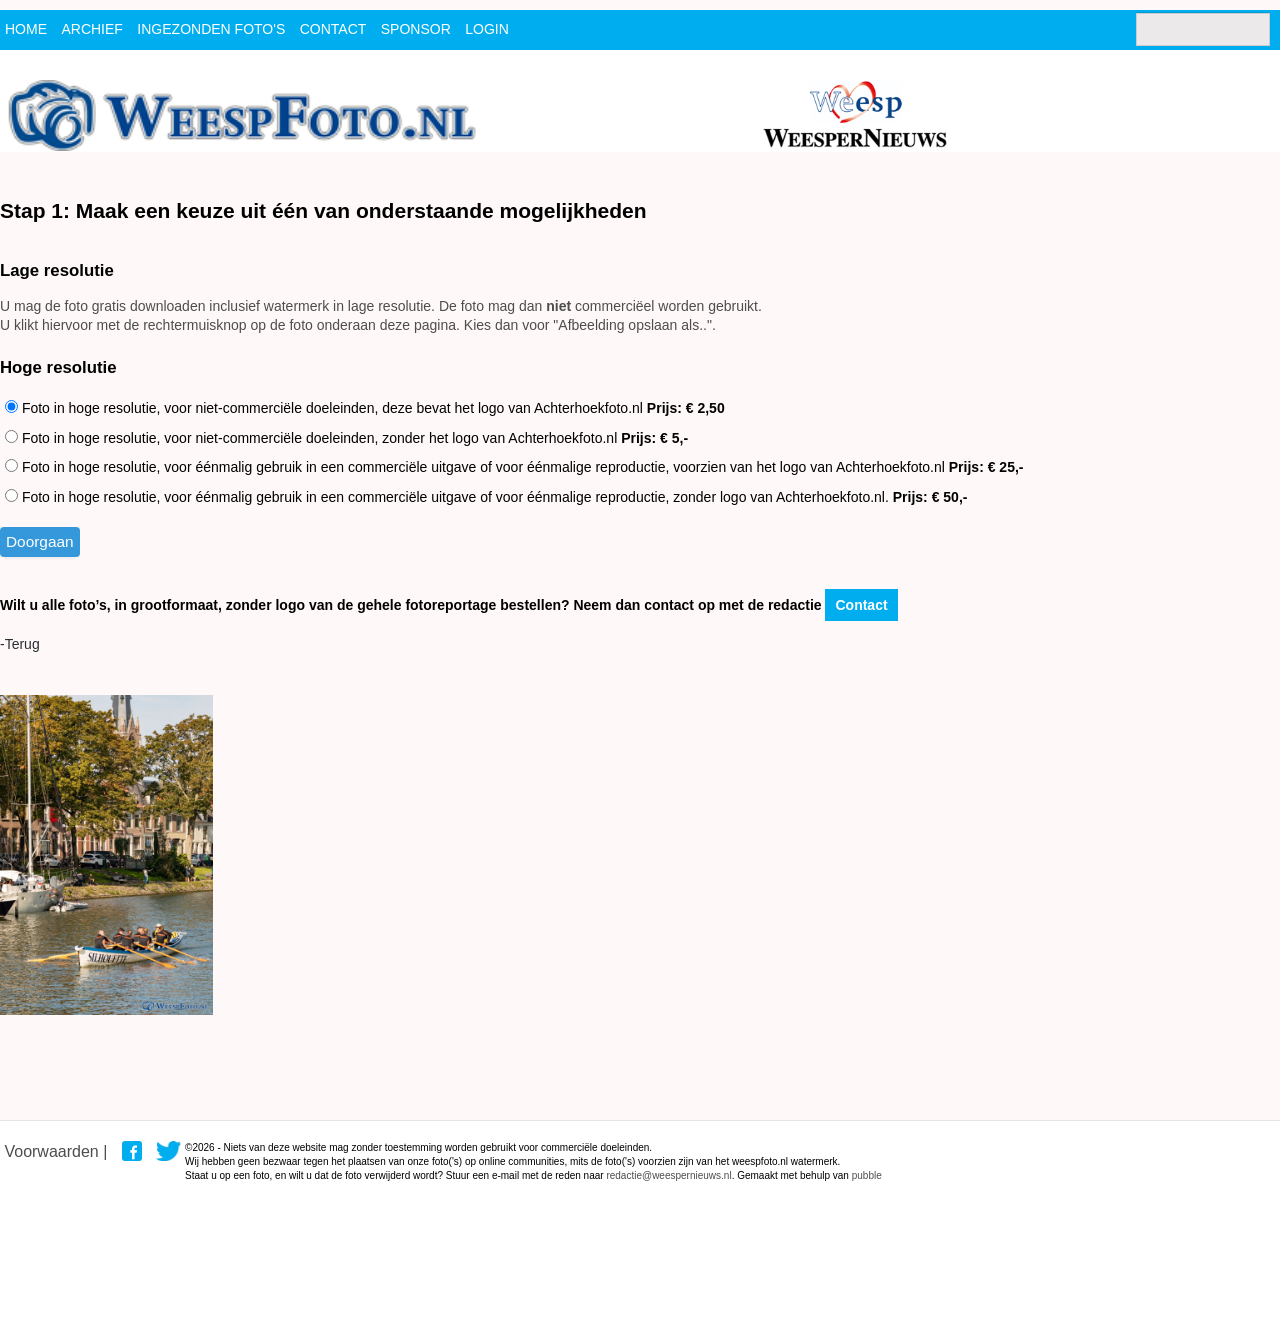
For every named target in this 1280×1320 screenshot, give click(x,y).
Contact (861, 605)
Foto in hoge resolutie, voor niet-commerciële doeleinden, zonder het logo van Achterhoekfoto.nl (346, 438)
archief (91, 29)
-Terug (20, 644)
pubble (867, 1175)
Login (487, 29)
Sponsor (416, 29)
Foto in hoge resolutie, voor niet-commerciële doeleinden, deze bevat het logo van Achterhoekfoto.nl (365, 408)
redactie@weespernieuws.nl (668, 1175)
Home (26, 29)
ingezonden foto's (211, 29)
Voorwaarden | (55, 1151)
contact (333, 29)
